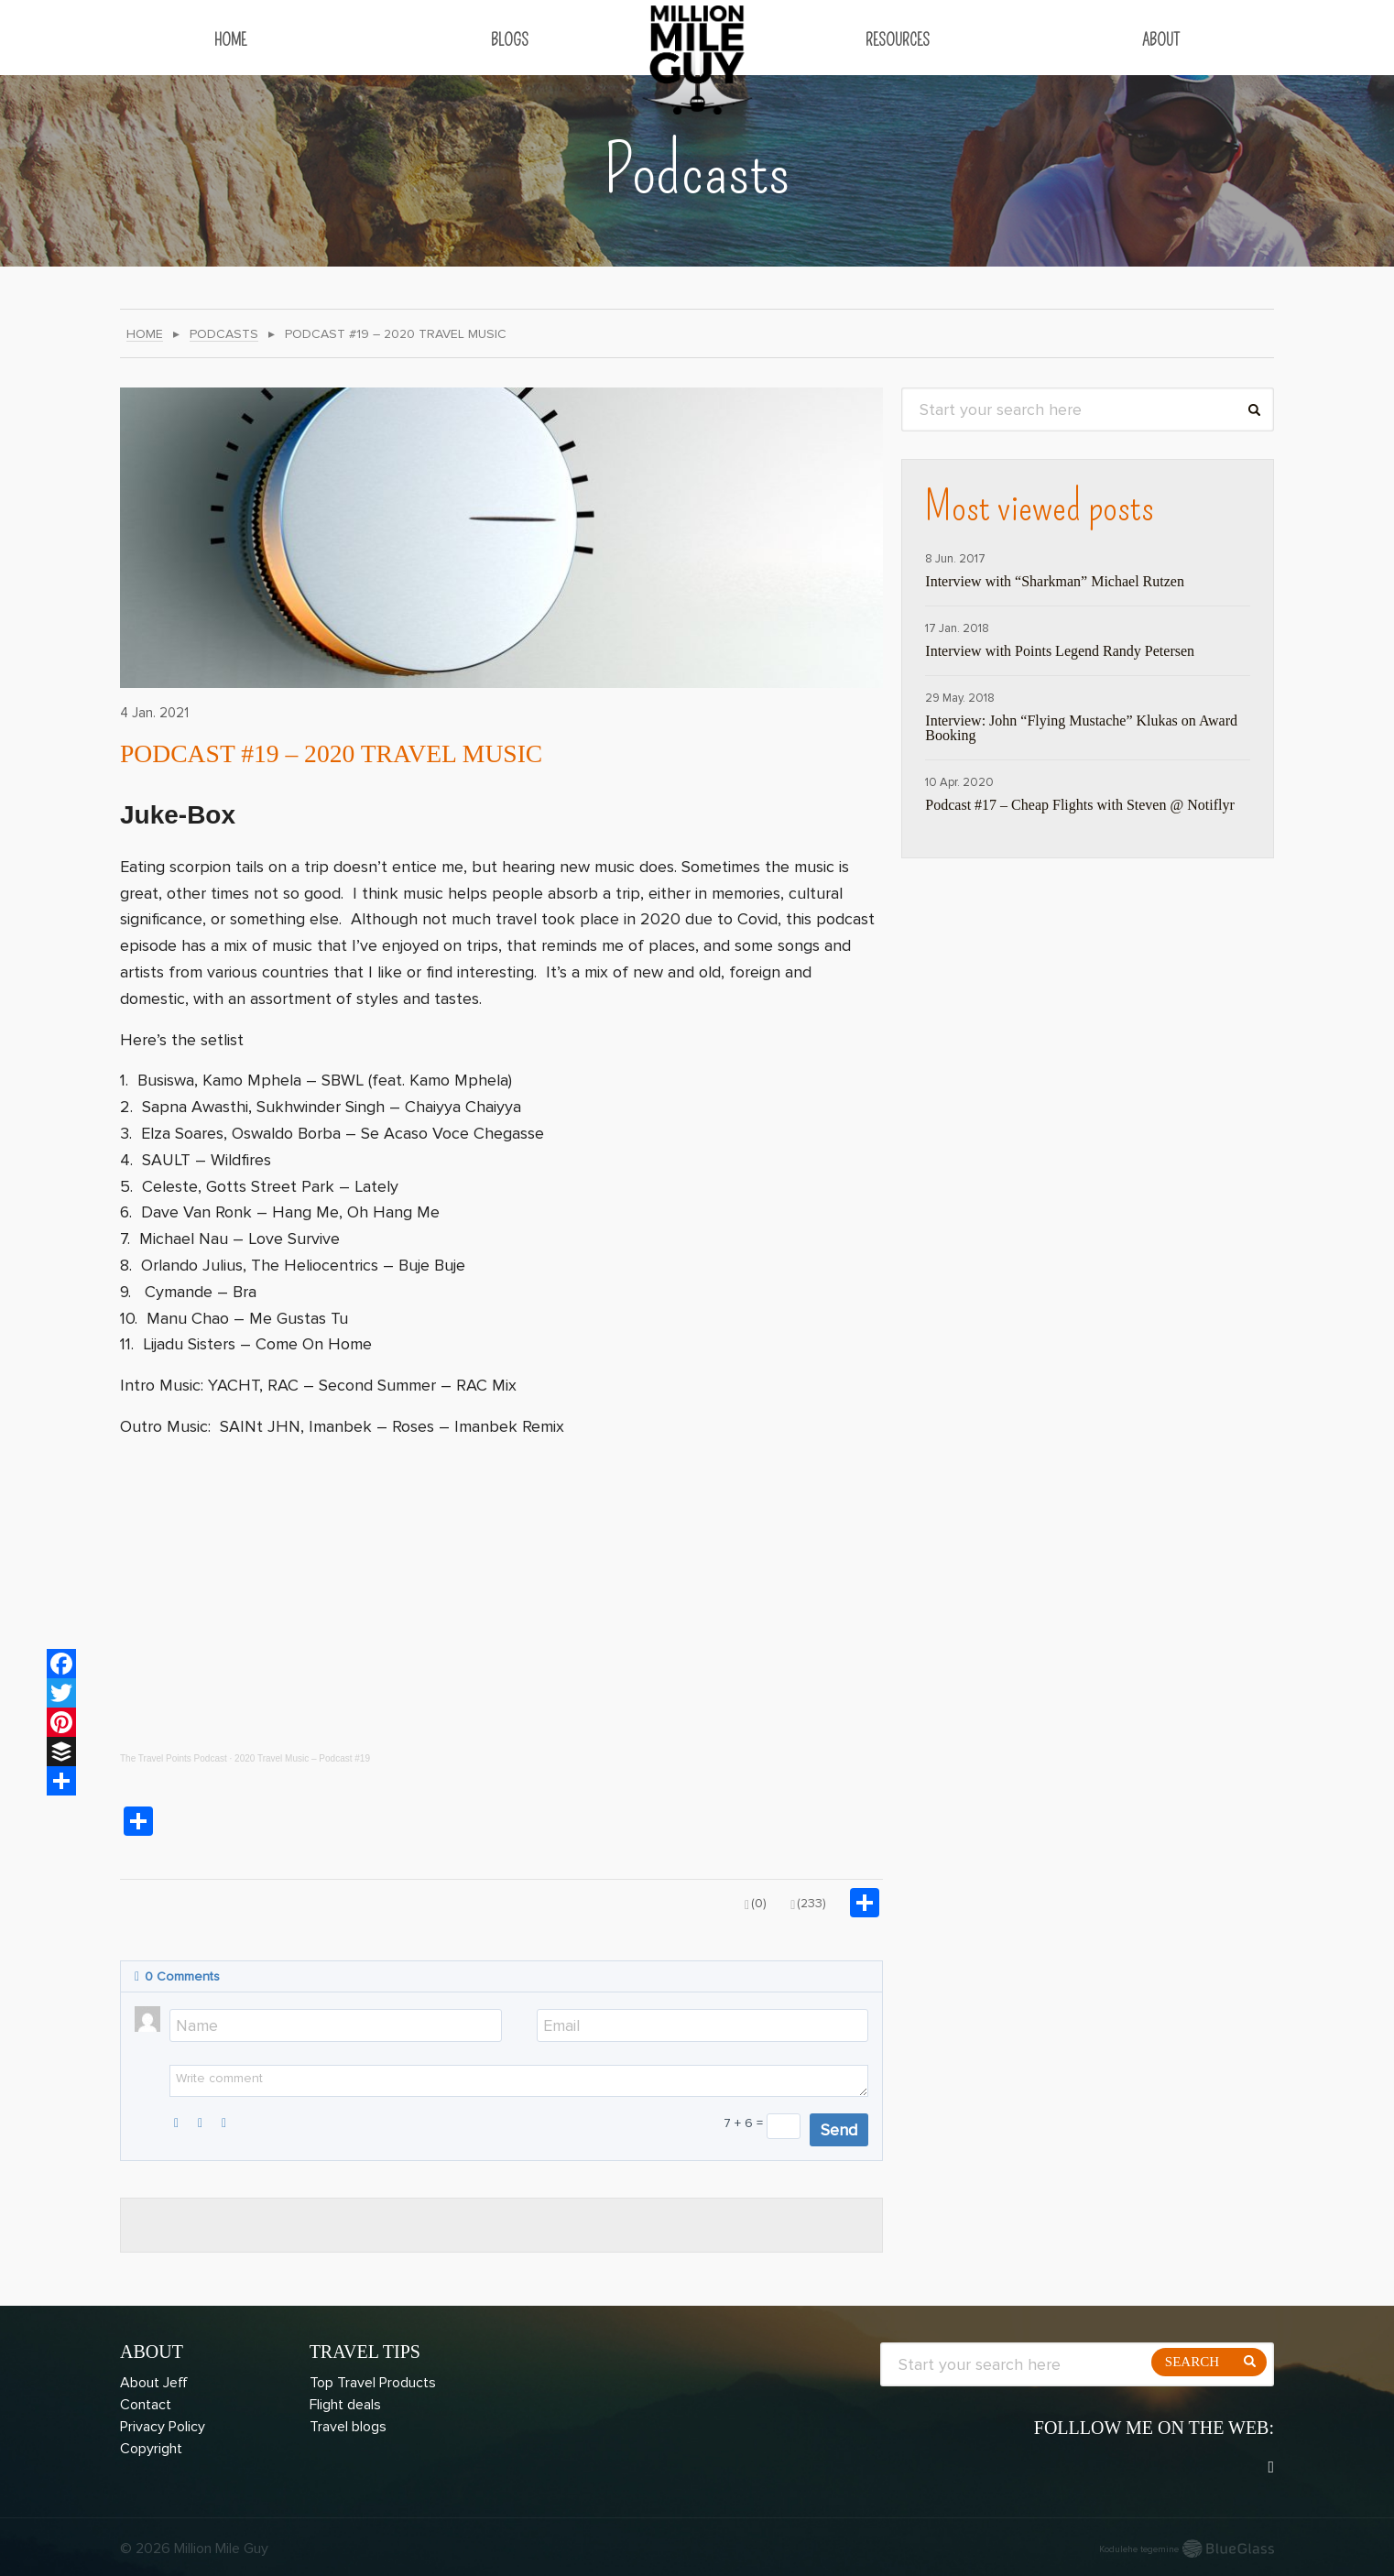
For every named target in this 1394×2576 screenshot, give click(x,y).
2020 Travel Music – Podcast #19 (302, 1758)
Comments (177, 1976)
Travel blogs (348, 2427)
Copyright (151, 2449)
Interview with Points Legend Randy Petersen (1059, 651)
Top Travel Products (373, 2383)
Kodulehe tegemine (1139, 2549)
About (1161, 40)
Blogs (509, 40)
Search (1192, 2361)
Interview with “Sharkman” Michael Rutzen (1054, 581)
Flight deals (345, 2405)
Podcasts (224, 335)
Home (230, 40)
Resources (898, 40)
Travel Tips (365, 2351)
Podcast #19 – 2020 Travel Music (365, 752)
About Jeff (154, 2383)
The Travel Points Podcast (173, 1758)
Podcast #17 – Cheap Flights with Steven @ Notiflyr (1079, 805)
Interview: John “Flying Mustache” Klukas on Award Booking (1081, 728)
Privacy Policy (162, 2427)
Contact (145, 2405)
